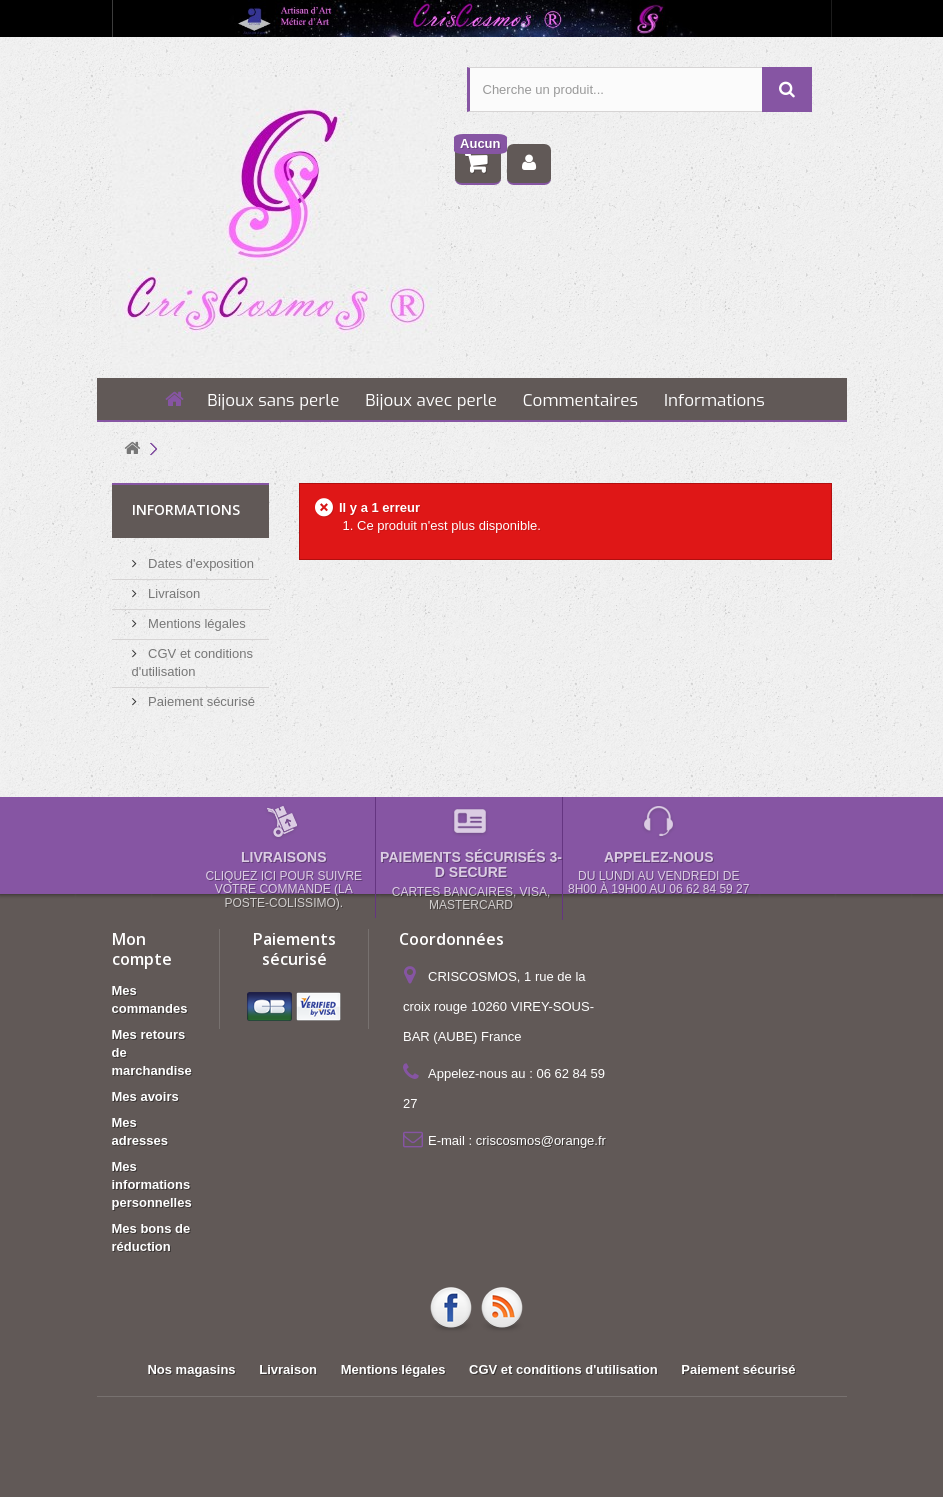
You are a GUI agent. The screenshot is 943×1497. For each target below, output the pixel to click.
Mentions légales (195, 623)
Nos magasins (191, 1369)
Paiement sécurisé (200, 701)
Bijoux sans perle (273, 400)
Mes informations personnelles (152, 1184)
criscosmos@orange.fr (541, 1140)
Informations (714, 400)
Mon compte (142, 949)
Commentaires (580, 400)
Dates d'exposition (199, 563)
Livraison (173, 593)
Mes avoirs (145, 1096)
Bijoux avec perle (431, 400)
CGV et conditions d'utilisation (563, 1369)
